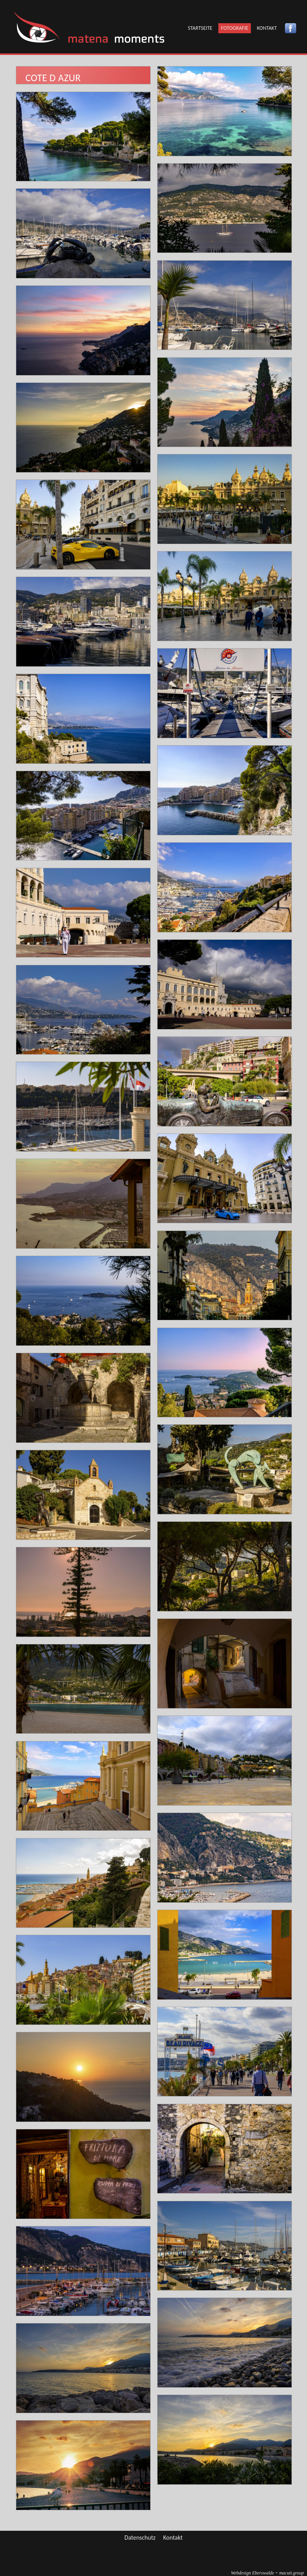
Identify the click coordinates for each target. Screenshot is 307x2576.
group (291, 2573)
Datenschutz (139, 2537)
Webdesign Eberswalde (252, 2573)
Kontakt (267, 28)
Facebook (290, 28)
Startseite (200, 28)
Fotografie (234, 28)
